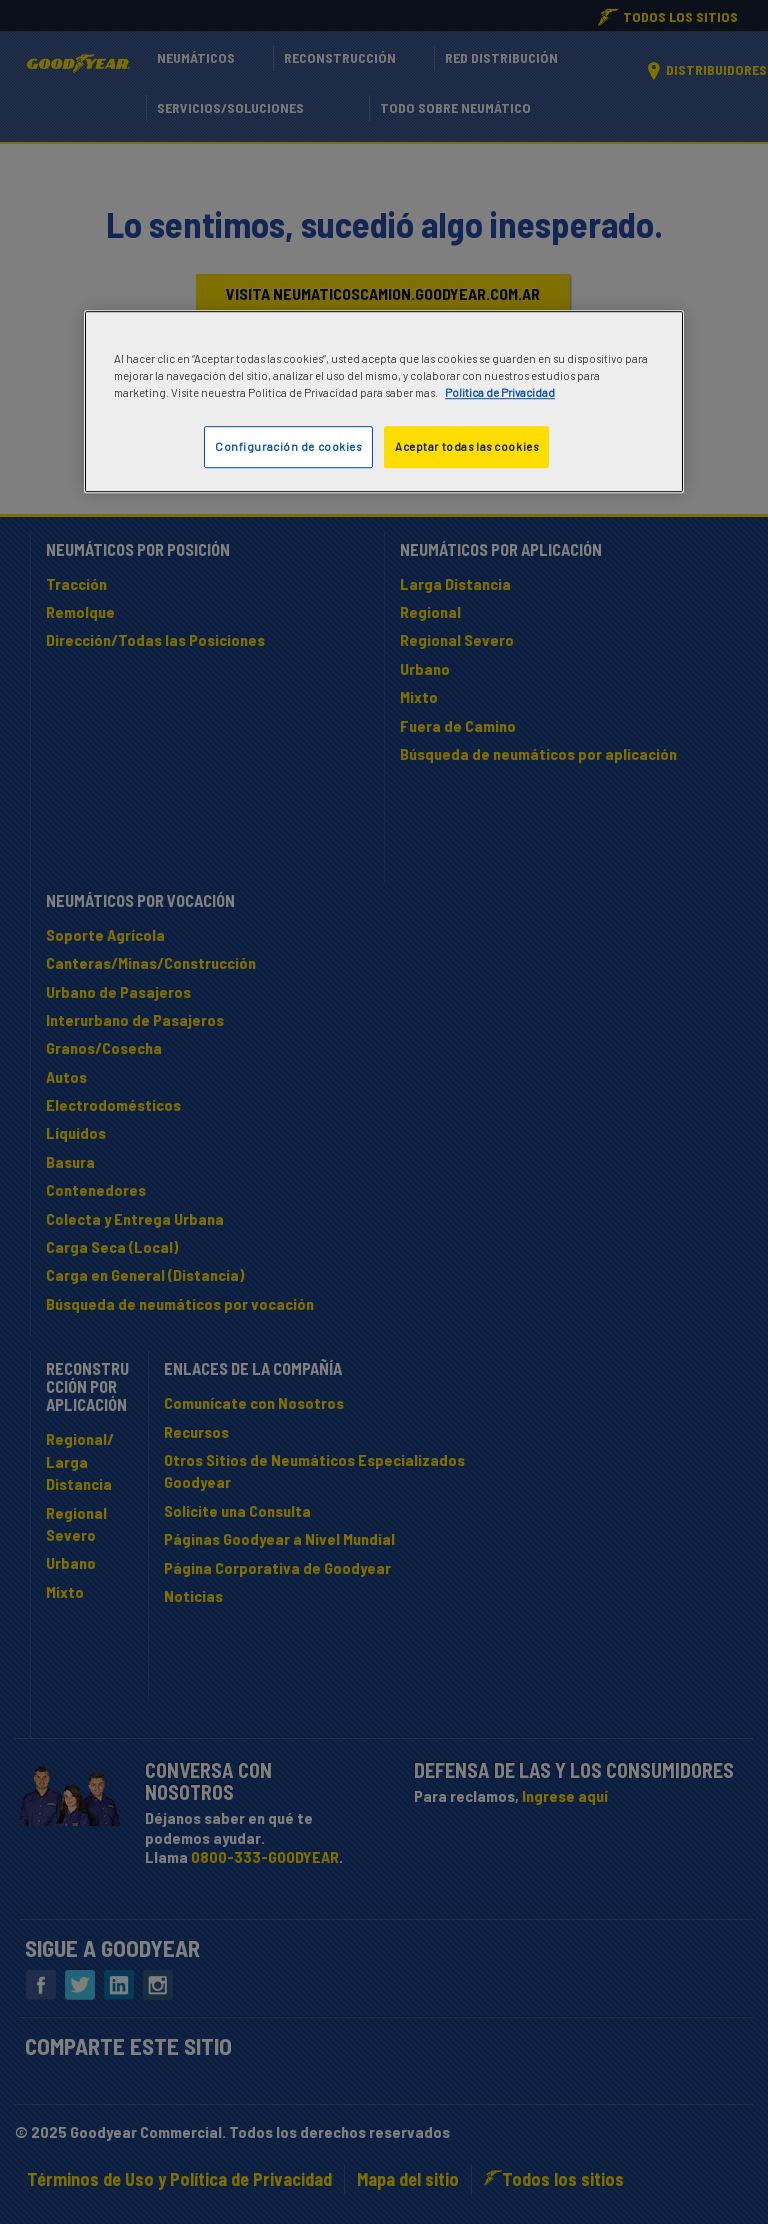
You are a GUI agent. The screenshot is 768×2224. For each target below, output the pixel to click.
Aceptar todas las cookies (466, 446)
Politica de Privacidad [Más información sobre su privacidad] (500, 392)
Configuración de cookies (288, 446)
